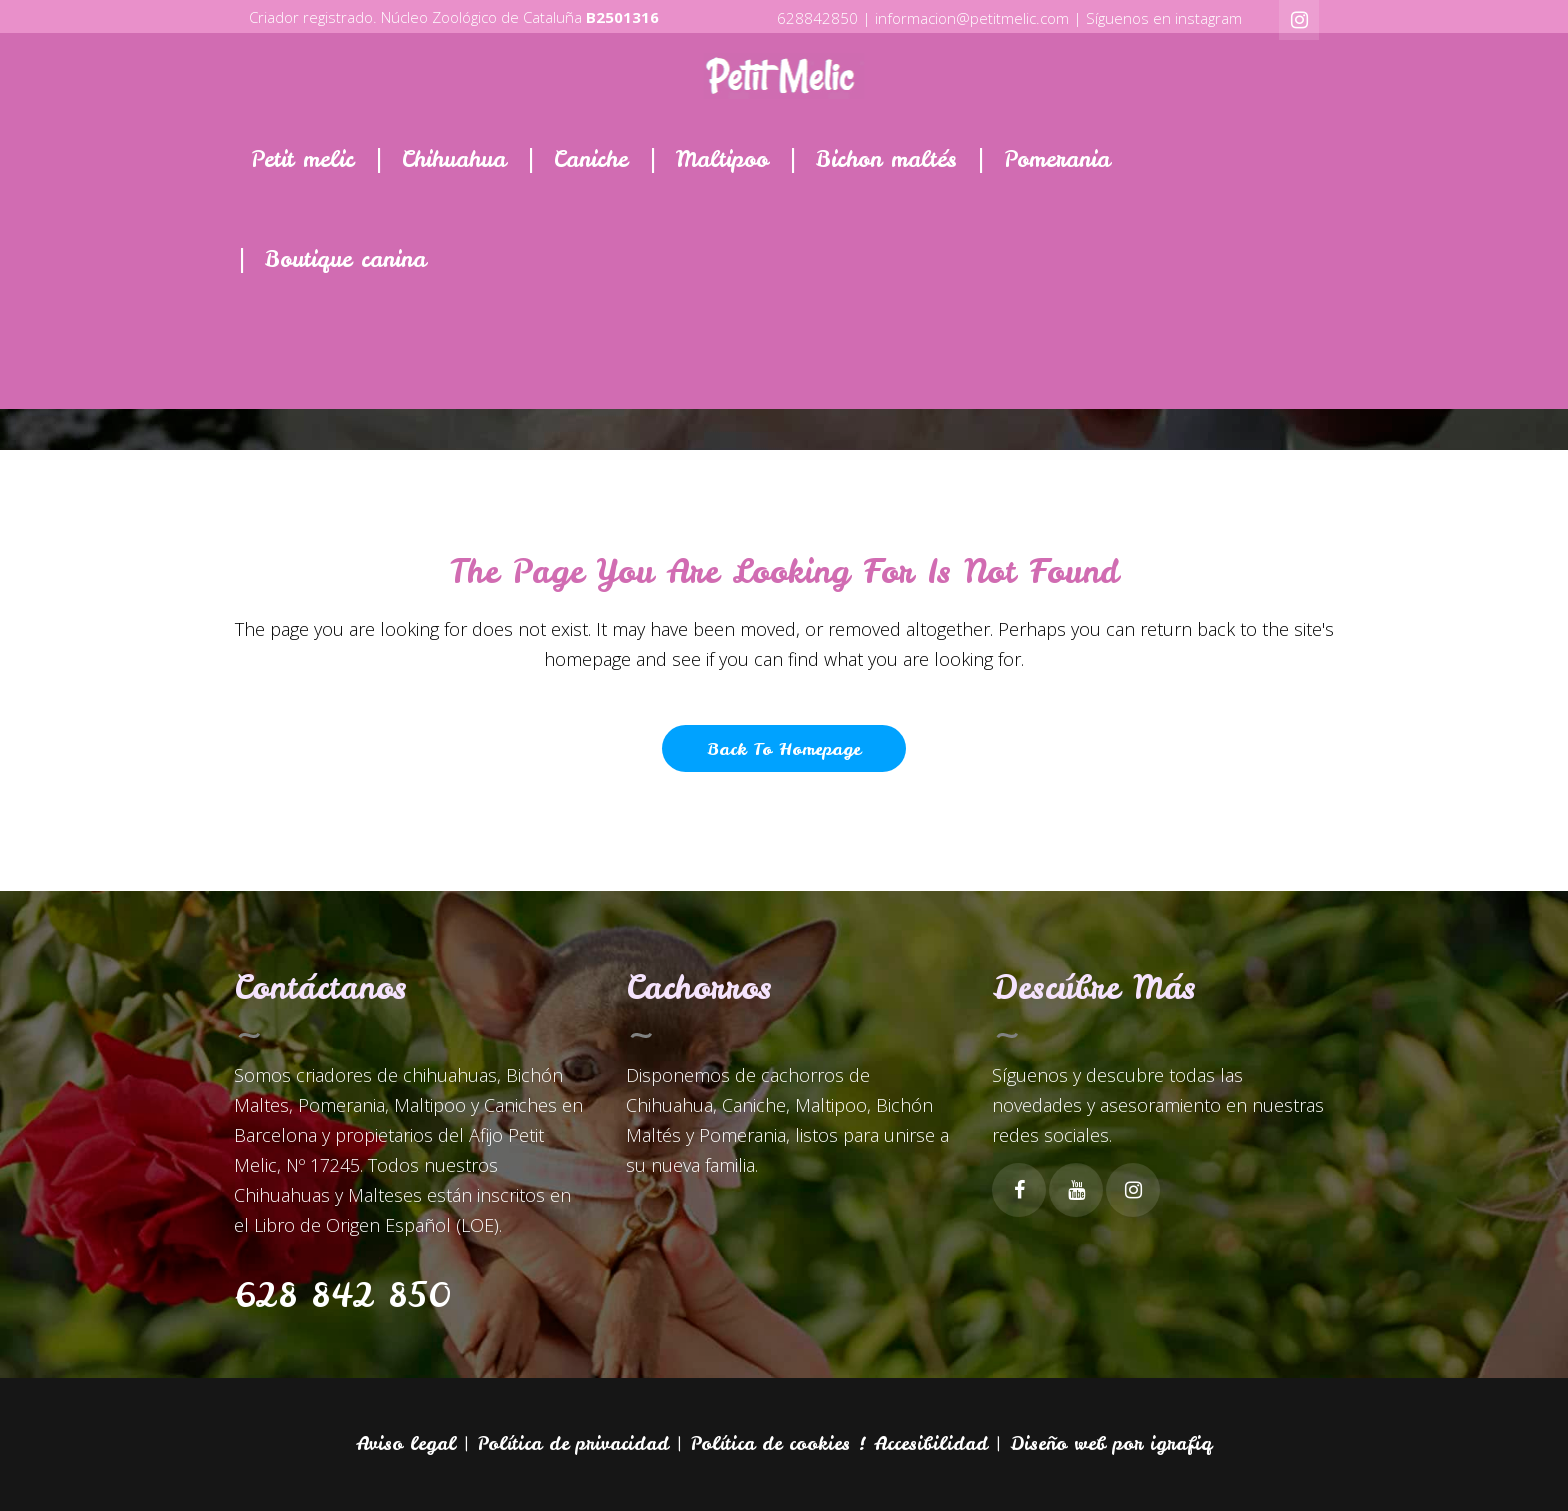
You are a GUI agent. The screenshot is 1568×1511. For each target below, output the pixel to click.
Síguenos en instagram (1164, 18)
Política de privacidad (573, 1443)
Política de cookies (770, 1443)
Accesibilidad (931, 1443)
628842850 (817, 18)
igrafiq (1181, 1443)
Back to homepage (784, 748)
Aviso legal (406, 1443)
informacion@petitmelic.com (972, 18)
